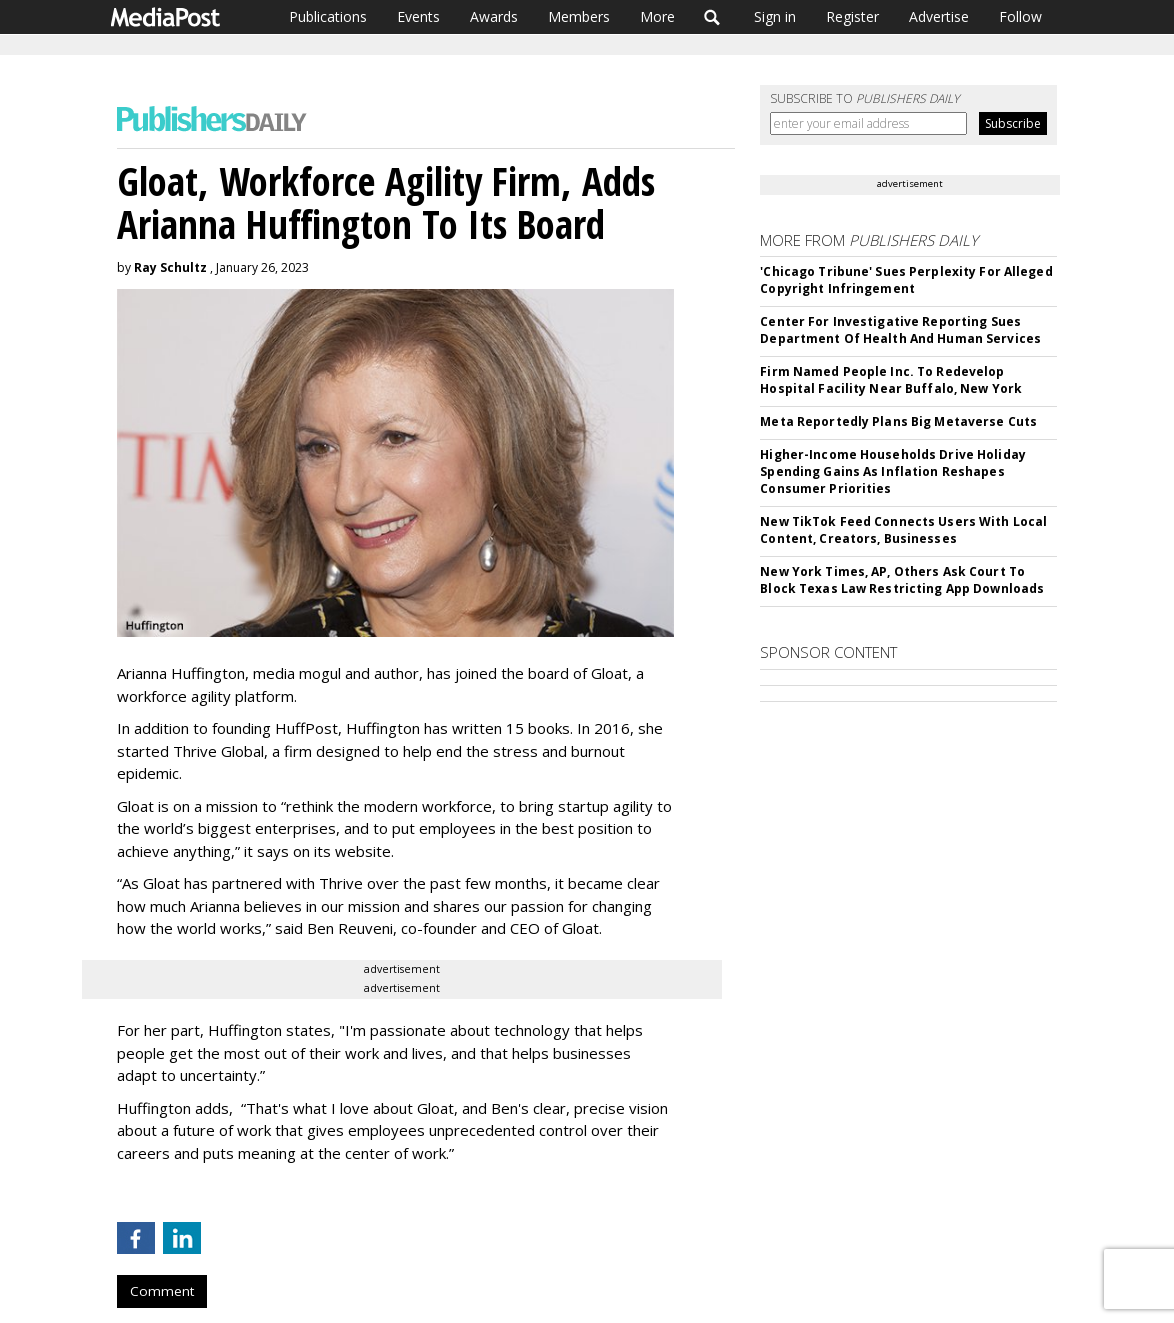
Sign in (775, 16)
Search (712, 17)
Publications (328, 16)
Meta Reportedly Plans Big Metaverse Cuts (898, 421)
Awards (494, 16)
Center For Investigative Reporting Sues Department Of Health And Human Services (900, 330)
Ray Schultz (170, 267)
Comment (162, 1291)
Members (579, 16)
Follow (1020, 16)
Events (418, 16)
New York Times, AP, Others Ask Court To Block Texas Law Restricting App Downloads (902, 580)
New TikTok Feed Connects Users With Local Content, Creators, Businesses (903, 530)
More (657, 16)
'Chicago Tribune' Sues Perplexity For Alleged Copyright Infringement (906, 280)
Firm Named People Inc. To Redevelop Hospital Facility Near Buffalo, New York (891, 380)
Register (852, 16)
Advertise (939, 16)
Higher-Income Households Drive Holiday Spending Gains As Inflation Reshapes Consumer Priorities (893, 471)
